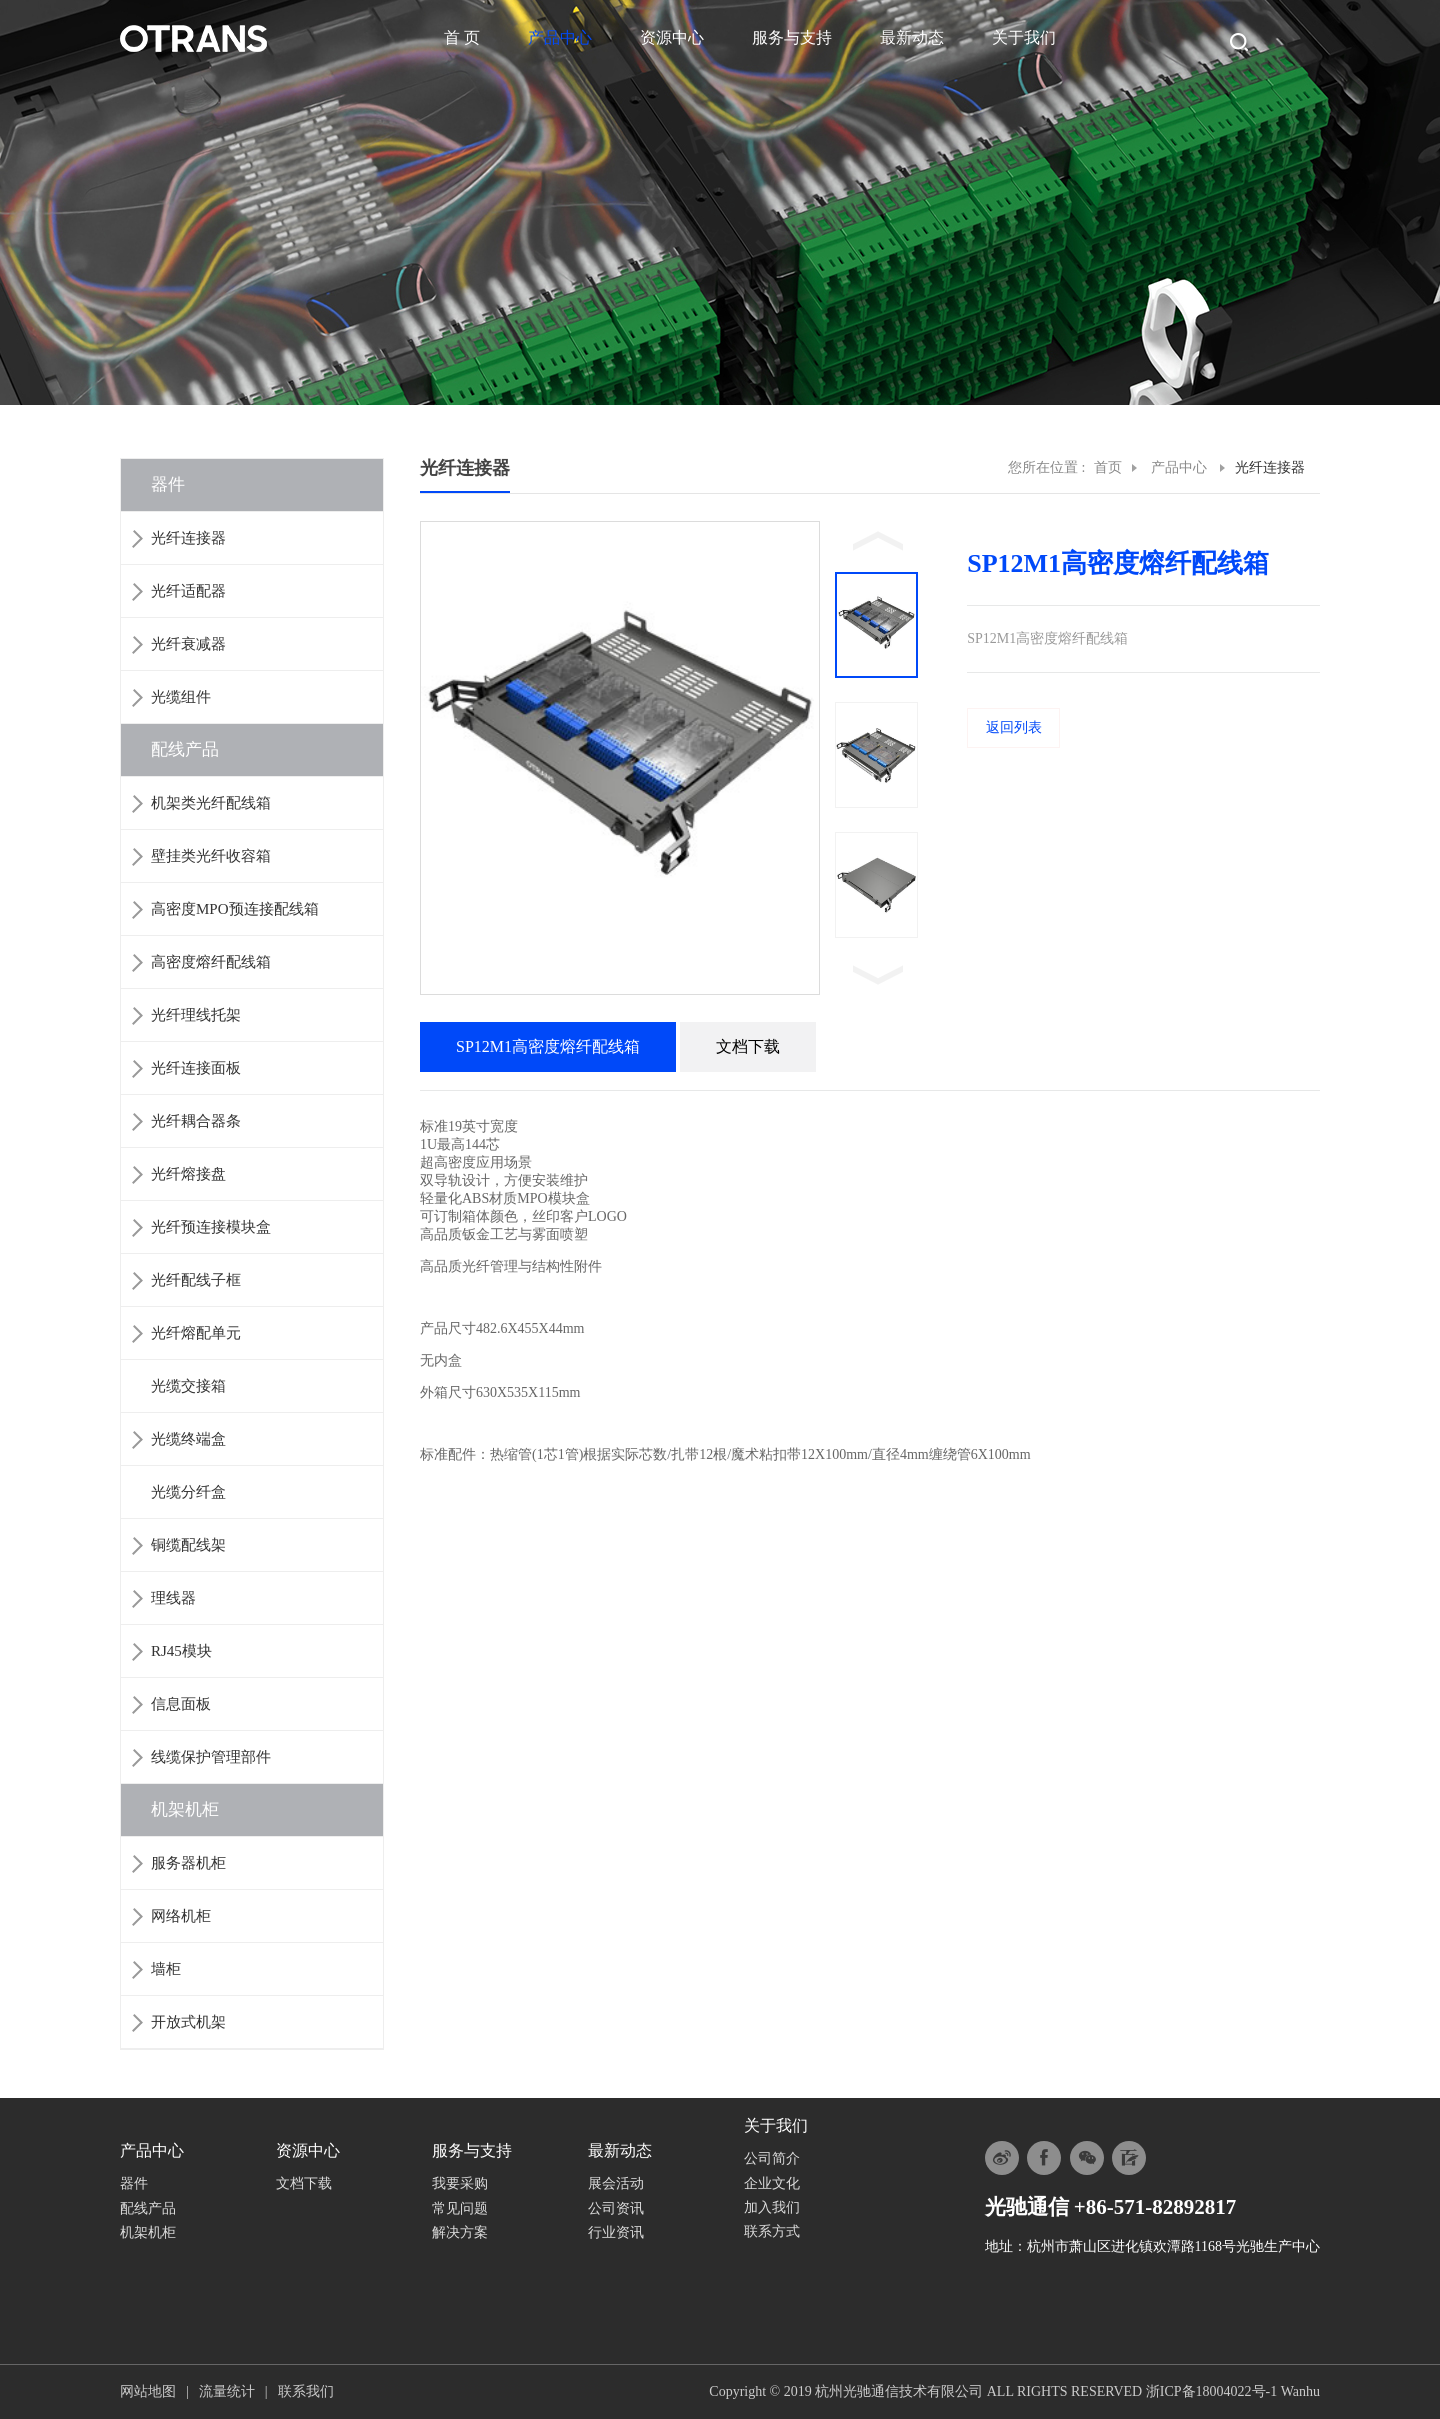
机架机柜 (185, 1809)
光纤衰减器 (188, 644)
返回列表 (1014, 727)
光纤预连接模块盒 (211, 1227)
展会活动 (616, 2183)
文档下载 (304, 2183)
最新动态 (912, 37)
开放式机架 (188, 2022)
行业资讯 (616, 2232)
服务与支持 (792, 37)
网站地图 (148, 2391)
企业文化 (772, 2183)
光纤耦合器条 (196, 1121)
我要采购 (460, 2183)
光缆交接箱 (188, 1386)
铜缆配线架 (188, 1545)
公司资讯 (616, 2208)
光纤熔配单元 (196, 1333)
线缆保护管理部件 (211, 1757)
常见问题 (460, 2208)
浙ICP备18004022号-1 (1211, 2391)
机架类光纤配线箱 (211, 803)
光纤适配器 (188, 591)
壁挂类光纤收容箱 (211, 856)
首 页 (462, 37)
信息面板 (181, 1704)
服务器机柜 (188, 1863)
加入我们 (772, 2207)
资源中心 (672, 37)
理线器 (173, 1598)
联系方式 (772, 2231)
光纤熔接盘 (188, 1174)
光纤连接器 (188, 538)
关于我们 (1024, 37)
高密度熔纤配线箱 (211, 962)
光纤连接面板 (196, 1068)
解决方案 (460, 2232)
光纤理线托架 (196, 1015)
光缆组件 (181, 697)
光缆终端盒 (188, 1439)
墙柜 (166, 1969)
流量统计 (227, 2391)
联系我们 (306, 2391)
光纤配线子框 (196, 1280)
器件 (168, 484)
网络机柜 (181, 1916)
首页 (1108, 467)
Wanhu (1300, 2391)
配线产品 (185, 749)
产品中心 (560, 37)
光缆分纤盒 (188, 1492)
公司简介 (772, 2158)
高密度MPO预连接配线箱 (235, 909)
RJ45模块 (181, 1651)
